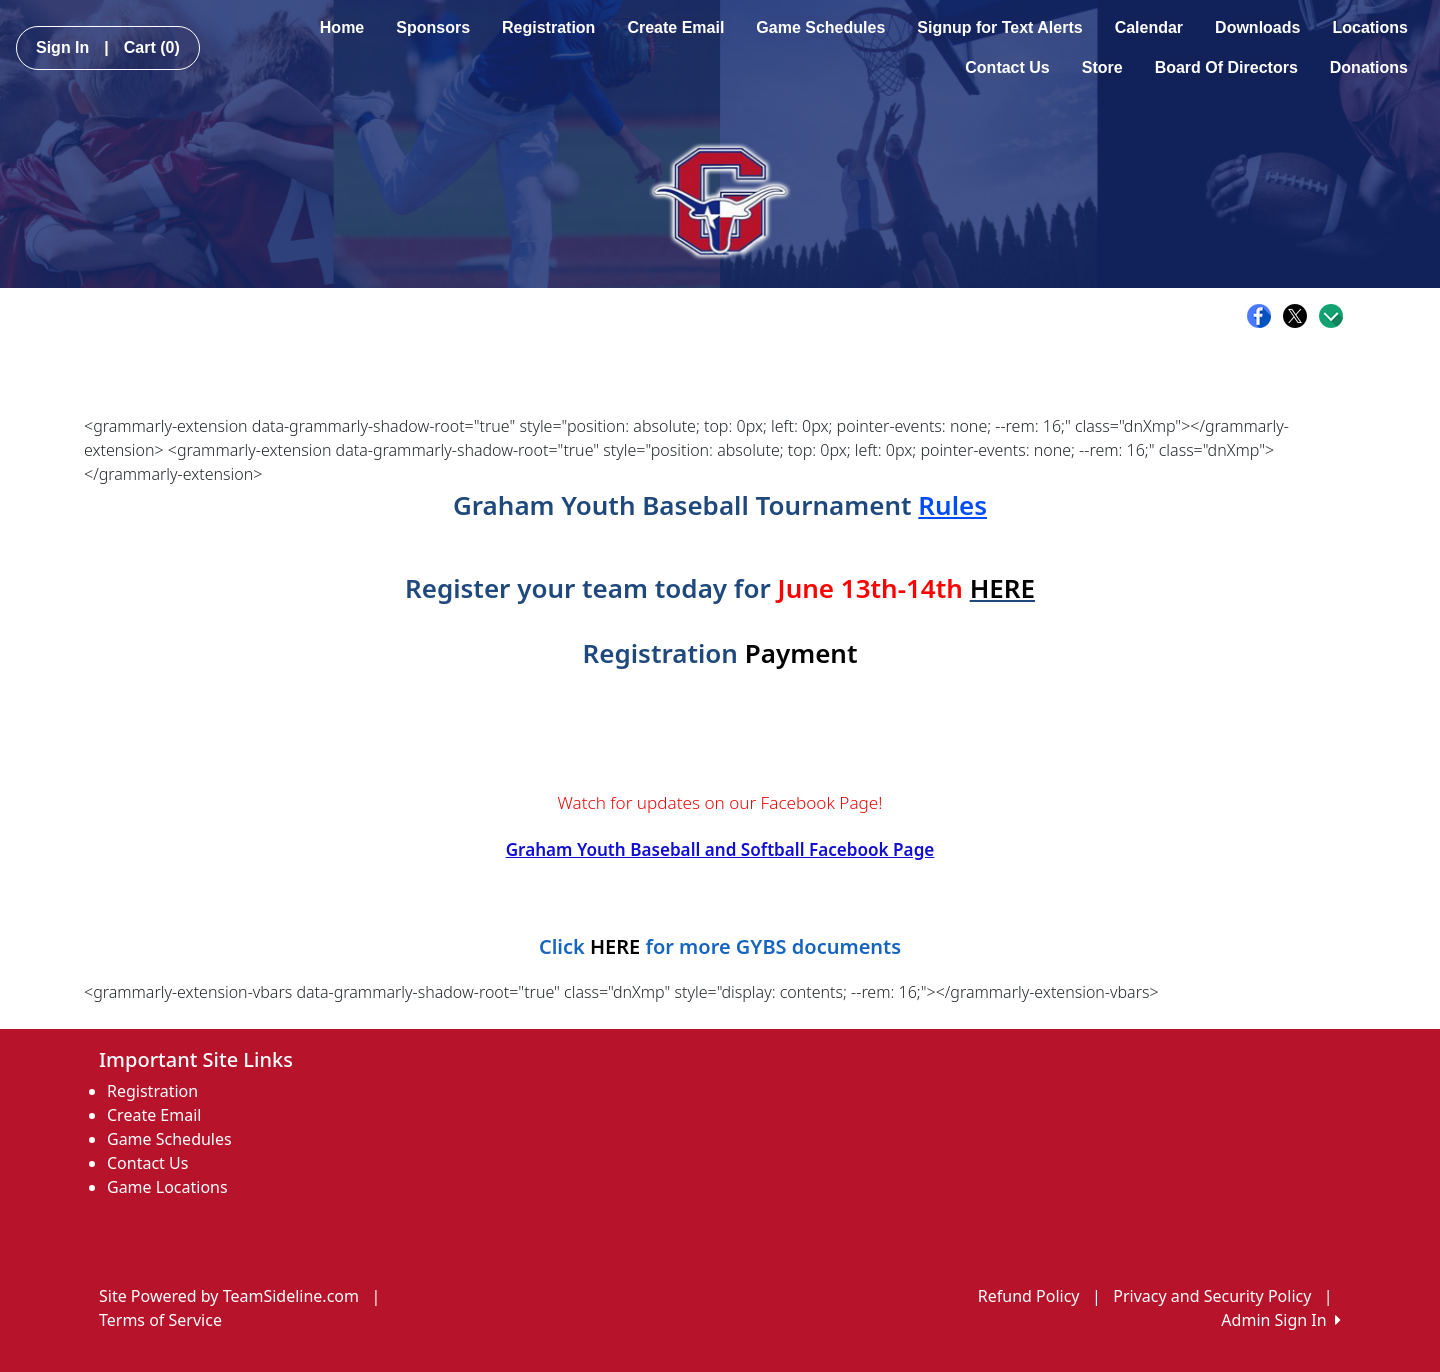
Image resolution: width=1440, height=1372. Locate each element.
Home (342, 27)
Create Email (675, 27)
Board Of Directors (1226, 67)
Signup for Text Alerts (999, 27)
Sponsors (433, 27)
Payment (801, 653)
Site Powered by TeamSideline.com (229, 1296)
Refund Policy (1029, 1296)
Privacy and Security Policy (1212, 1296)
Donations (1369, 67)
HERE (1002, 588)
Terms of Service (160, 1320)
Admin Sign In (1281, 1320)
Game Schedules (820, 27)
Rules (952, 505)
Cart (152, 47)
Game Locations (167, 1187)
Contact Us (1007, 67)
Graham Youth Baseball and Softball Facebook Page (720, 849)
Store (1102, 67)
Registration (548, 27)
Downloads (1257, 27)
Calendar (1149, 27)
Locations (1370, 27)
